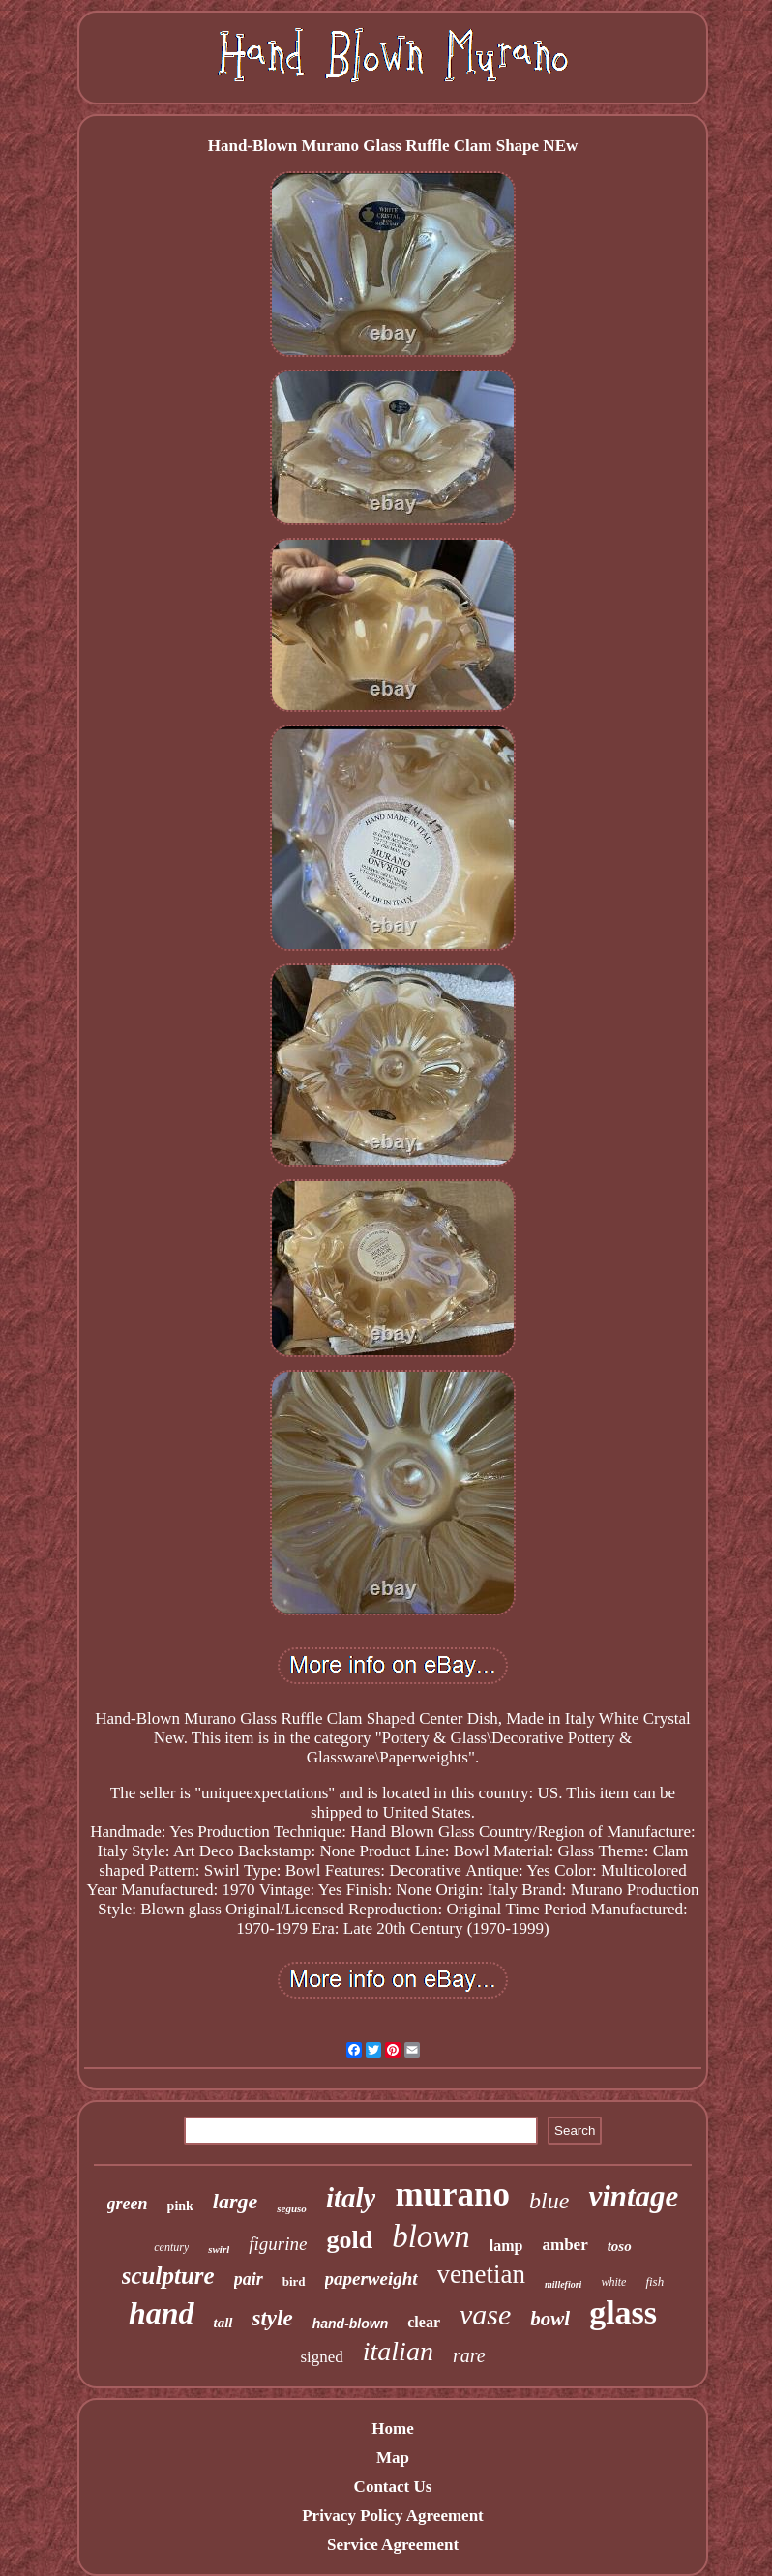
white (613, 2282)
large (235, 2201)
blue (549, 2200)
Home (392, 2428)
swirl (218, 2249)
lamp (506, 2245)
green (127, 2203)
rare (469, 2355)
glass (623, 2312)
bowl (550, 2318)
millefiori (563, 2284)
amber (564, 2244)
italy (351, 2197)
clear (423, 2322)
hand (161, 2312)
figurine (278, 2244)
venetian (481, 2274)
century (171, 2247)
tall (223, 2322)
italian (398, 2351)
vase (485, 2314)
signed (321, 2357)
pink (180, 2206)
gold (349, 2240)
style (272, 2318)
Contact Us (393, 2486)
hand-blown (350, 2323)
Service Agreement (393, 2544)
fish (654, 2281)
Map (392, 2457)
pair (248, 2279)
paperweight (371, 2278)
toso (620, 2246)
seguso (292, 2208)
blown (431, 2236)
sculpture (168, 2276)
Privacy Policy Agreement (393, 2515)
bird (294, 2281)
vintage (633, 2196)
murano (452, 2194)
